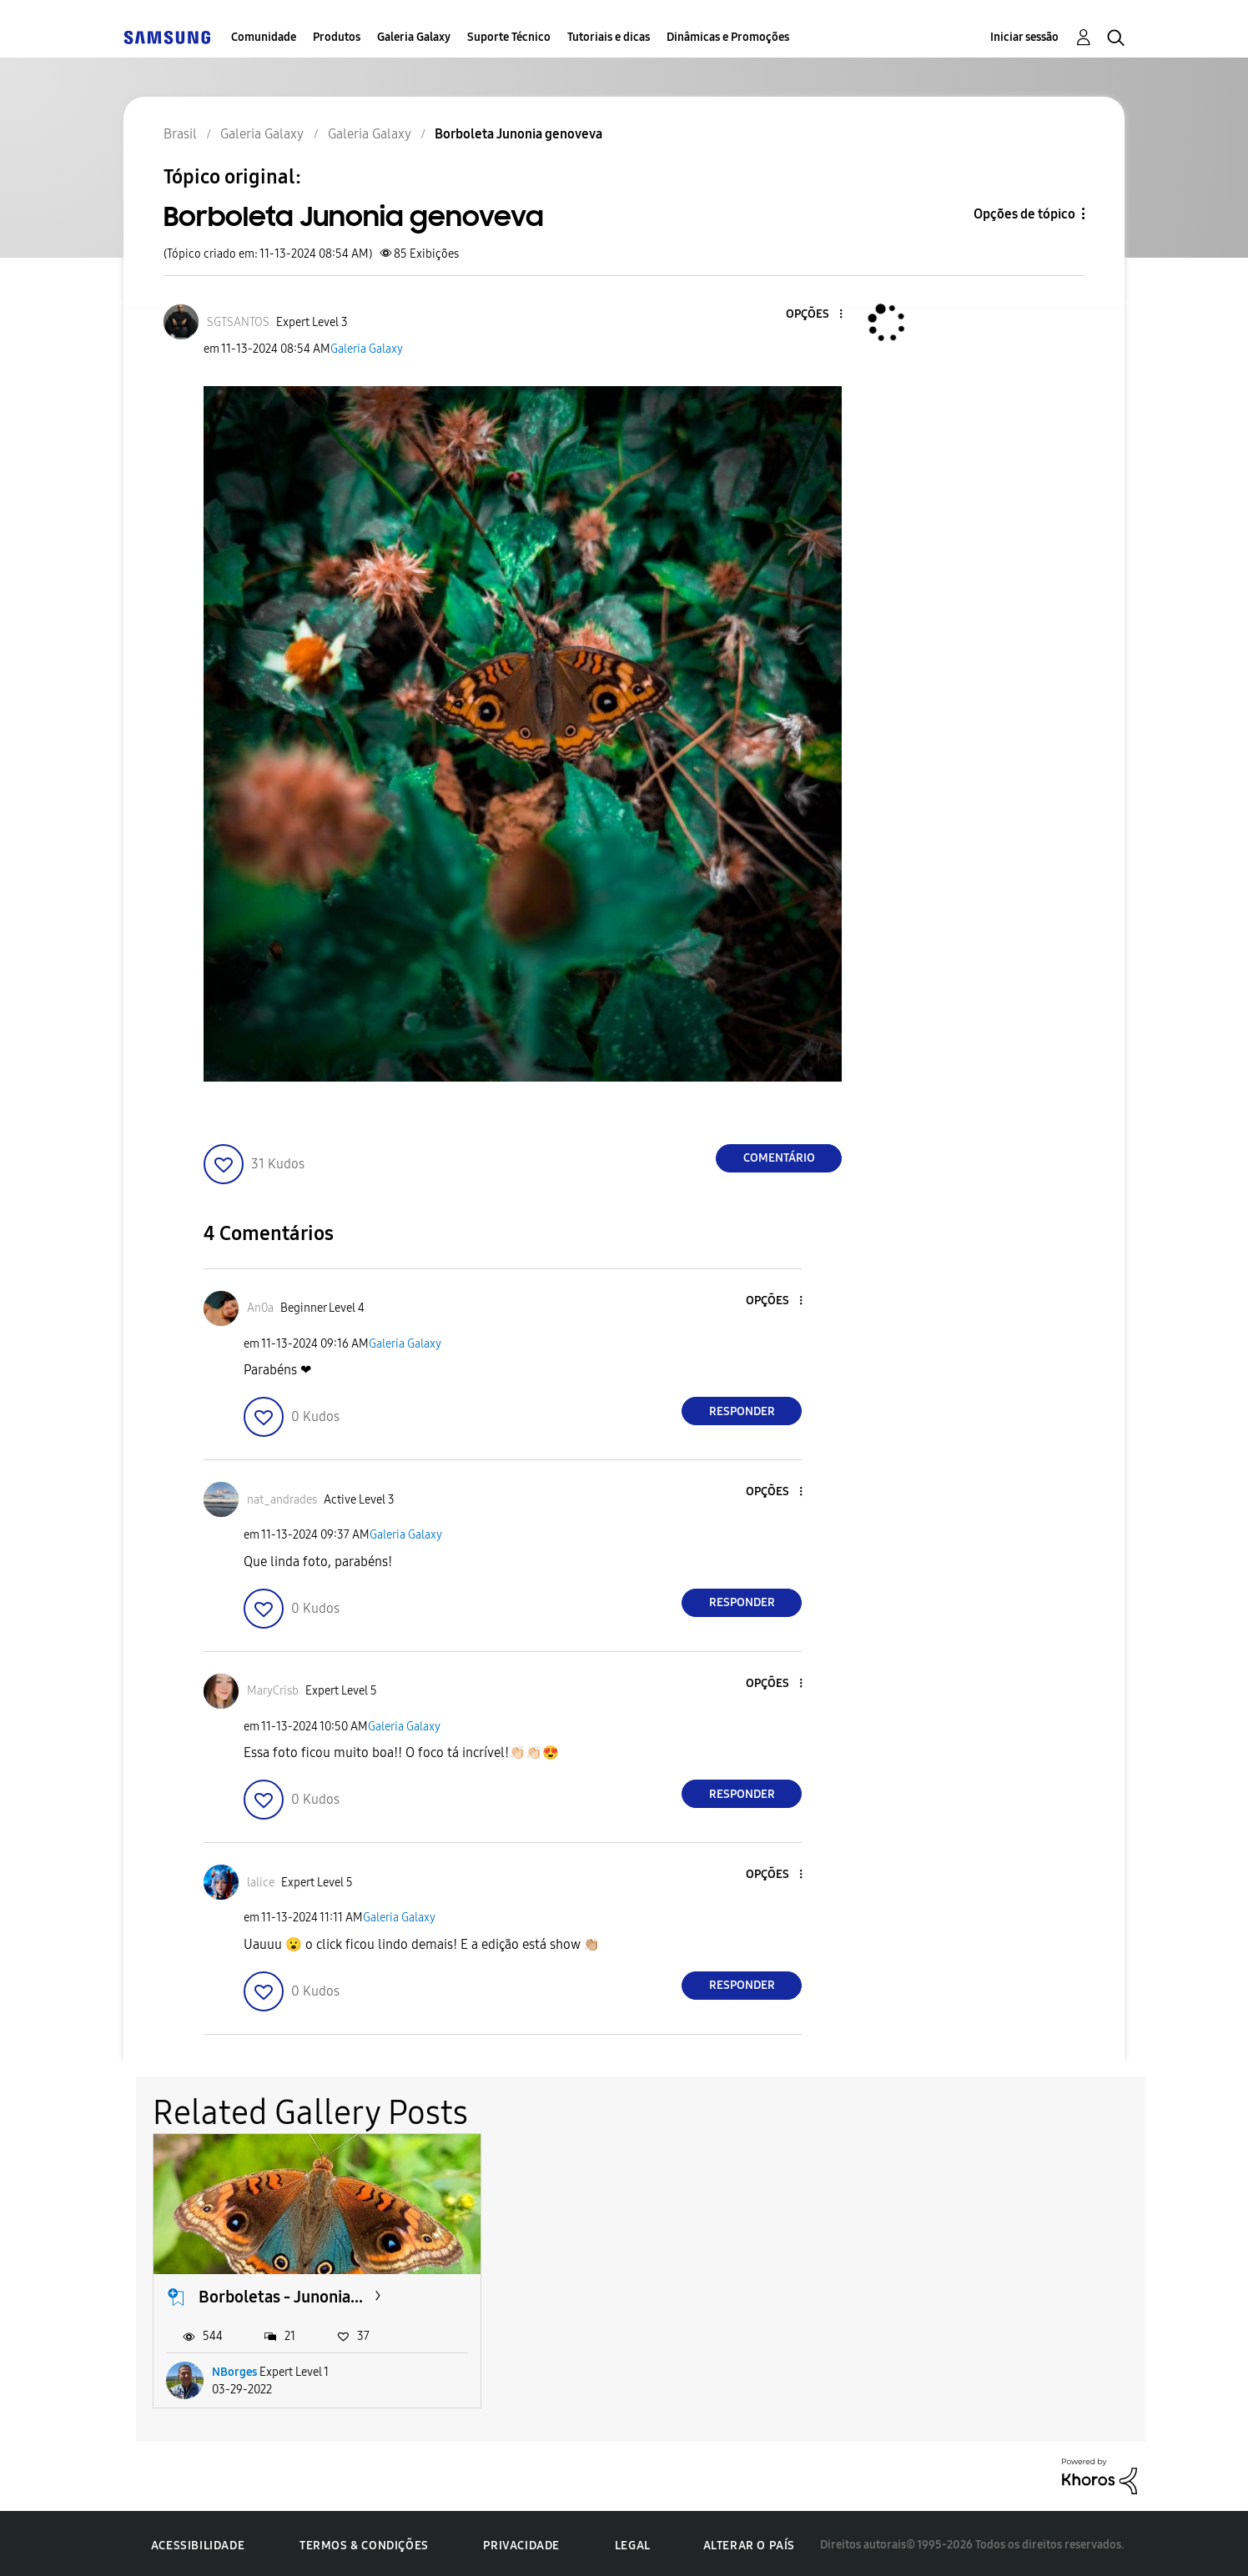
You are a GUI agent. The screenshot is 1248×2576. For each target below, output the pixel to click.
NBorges (234, 2369)
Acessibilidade (197, 2542)
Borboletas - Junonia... (281, 2293)
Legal (633, 2542)
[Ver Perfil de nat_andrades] (282, 1500)
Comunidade (263, 37)
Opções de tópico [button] (1024, 214)
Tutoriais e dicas (608, 37)
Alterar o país (749, 2541)
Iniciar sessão (1024, 37)
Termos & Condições (364, 2542)
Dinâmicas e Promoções (728, 37)
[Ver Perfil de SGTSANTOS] (238, 322)
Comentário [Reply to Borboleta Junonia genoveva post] (779, 1158)
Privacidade (521, 2542)
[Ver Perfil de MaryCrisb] (273, 1691)
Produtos (336, 37)
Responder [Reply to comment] (742, 1411)
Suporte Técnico (509, 37)
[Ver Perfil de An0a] (260, 1308)
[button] (813, 315)
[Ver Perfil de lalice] (260, 1883)
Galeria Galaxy (413, 37)
